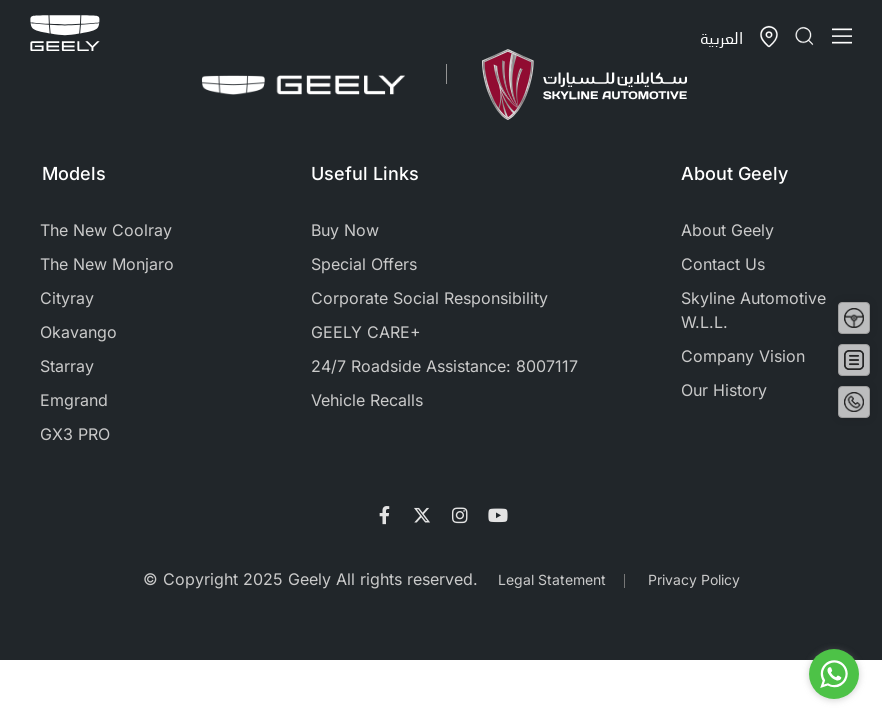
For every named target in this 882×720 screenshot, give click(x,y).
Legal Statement (552, 579)
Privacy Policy (694, 579)
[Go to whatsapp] (834, 674)
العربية (721, 37)
